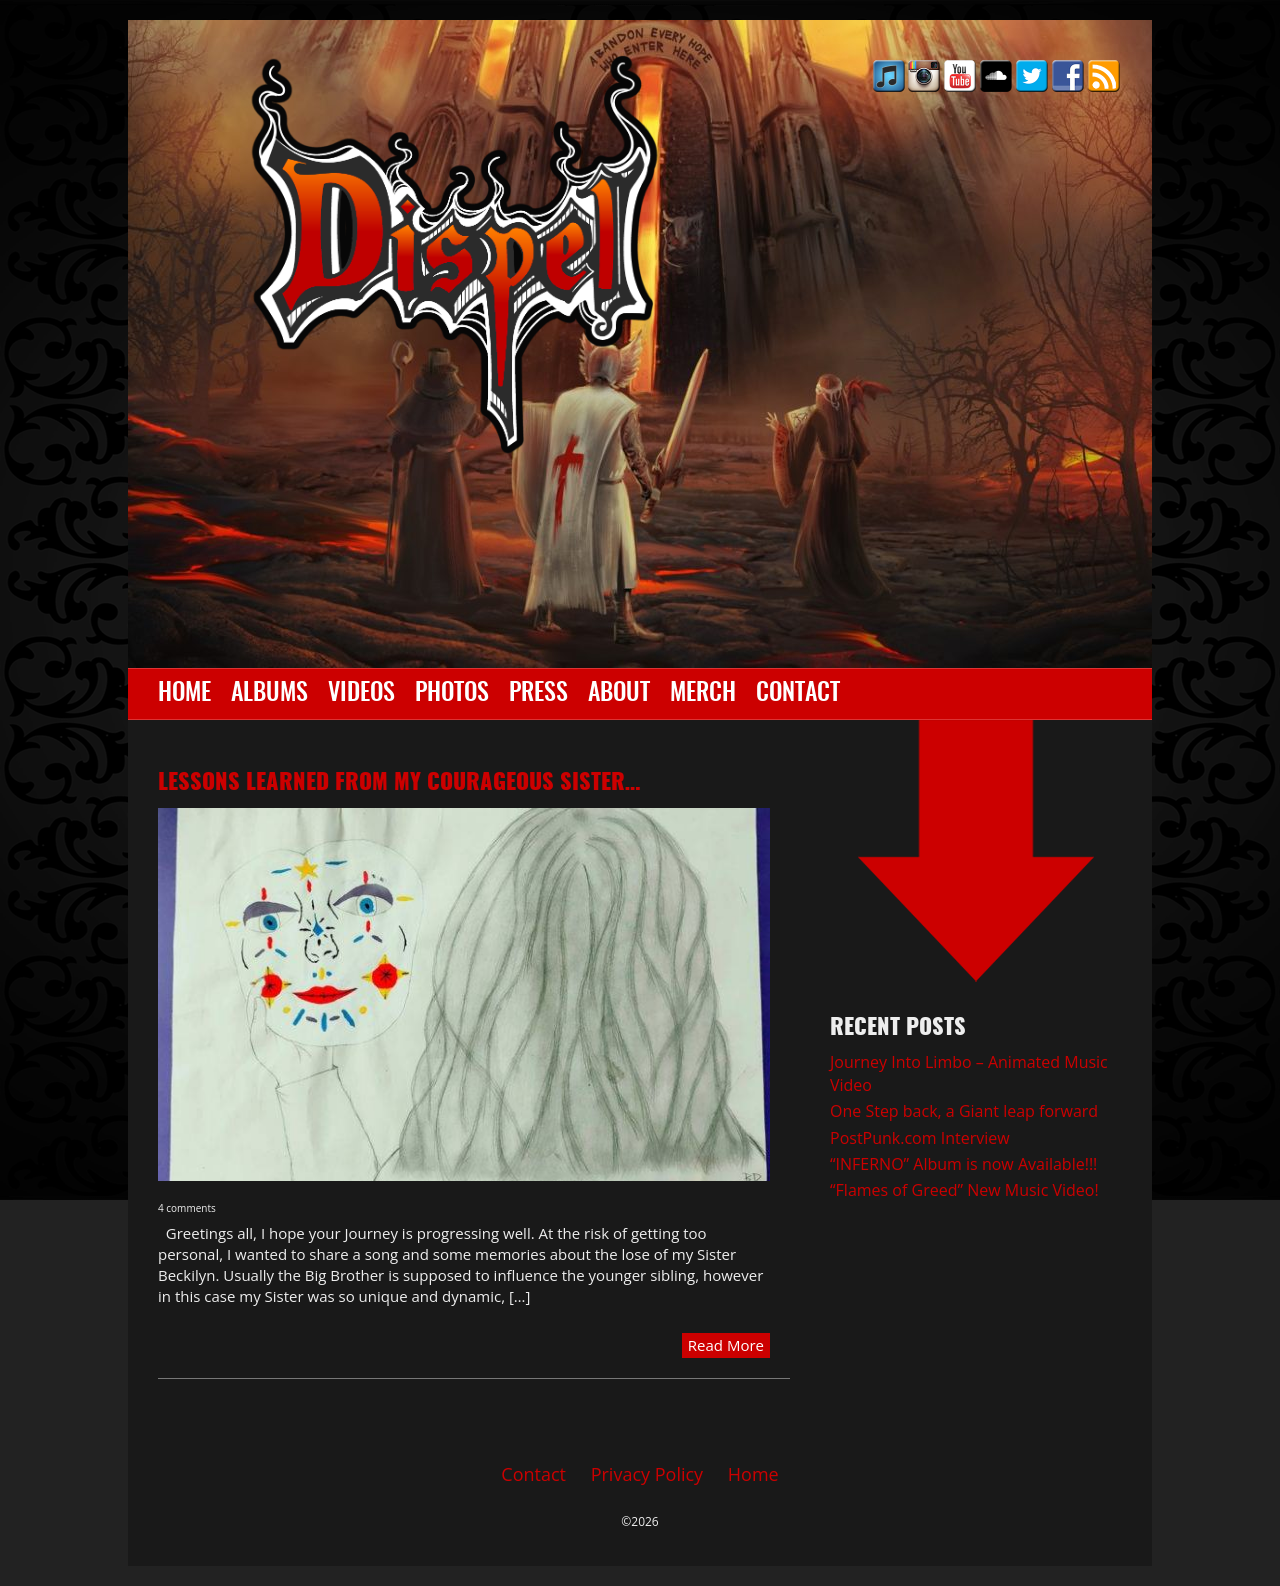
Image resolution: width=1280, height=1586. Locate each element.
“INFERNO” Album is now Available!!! (963, 1164)
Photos (452, 694)
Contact (798, 694)
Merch (703, 694)
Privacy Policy (647, 1474)
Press (538, 694)
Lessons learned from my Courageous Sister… (399, 783)
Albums (269, 694)
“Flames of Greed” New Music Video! (964, 1190)
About (619, 694)
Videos (361, 694)
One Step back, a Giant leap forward (964, 1111)
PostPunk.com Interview (920, 1138)
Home (184, 694)
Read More (726, 1345)
